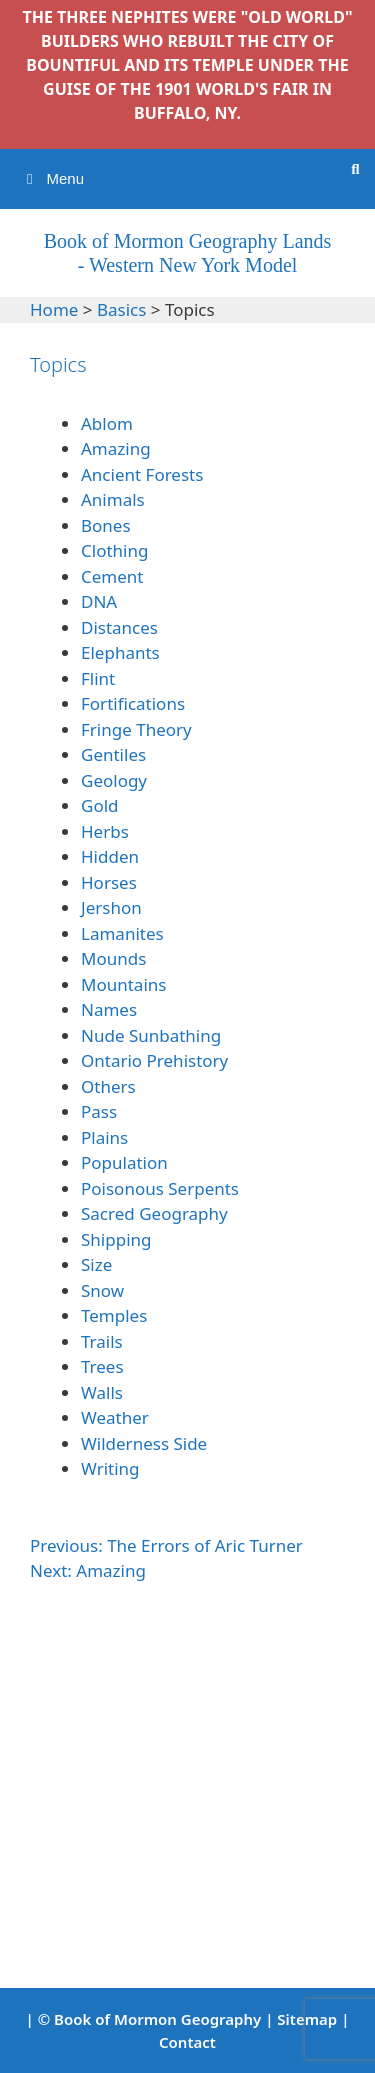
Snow (102, 1290)
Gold (100, 805)
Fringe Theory (136, 729)
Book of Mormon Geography (157, 2019)
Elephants (120, 652)
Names (109, 1009)
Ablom (107, 423)
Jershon (111, 907)
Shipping (116, 1239)
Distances (119, 627)
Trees (102, 1366)
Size (96, 1264)
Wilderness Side (144, 1443)
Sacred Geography (154, 1213)
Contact (187, 2042)
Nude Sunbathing (151, 1035)
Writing (110, 1468)
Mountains (123, 984)
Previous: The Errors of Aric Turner (166, 1545)
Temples (114, 1315)
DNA (99, 601)
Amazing (116, 448)
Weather (115, 1417)
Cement (112, 576)
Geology (114, 780)
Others (108, 1086)
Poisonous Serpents (160, 1188)
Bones (106, 525)
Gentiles (113, 754)
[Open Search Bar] (355, 169)
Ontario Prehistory (154, 1060)
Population (124, 1162)
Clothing (114, 550)
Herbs (105, 831)
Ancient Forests (144, 474)
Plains (104, 1137)
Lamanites (122, 933)
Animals (113, 499)
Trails (102, 1341)
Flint (98, 678)
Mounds (113, 958)
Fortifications (133, 703)
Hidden (110, 856)
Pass (99, 1111)
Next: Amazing (88, 1570)
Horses (109, 882)
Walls (102, 1392)
